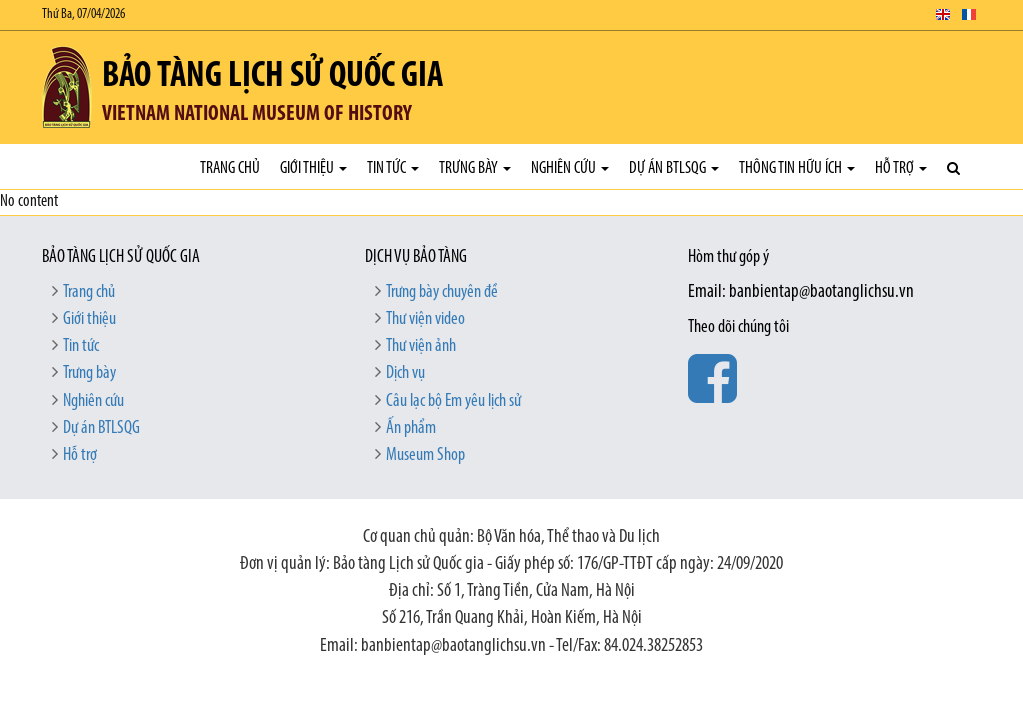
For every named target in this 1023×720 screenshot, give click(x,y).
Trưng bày (475, 168)
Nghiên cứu (570, 168)
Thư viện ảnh (421, 346)
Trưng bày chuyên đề (442, 292)
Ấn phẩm (411, 428)
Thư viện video (425, 319)
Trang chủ (230, 168)
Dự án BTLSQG (674, 168)
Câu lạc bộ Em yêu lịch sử (453, 401)
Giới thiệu (313, 168)
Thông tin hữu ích (797, 168)
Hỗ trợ (901, 168)
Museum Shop (425, 455)
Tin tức (393, 168)
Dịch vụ (405, 373)
